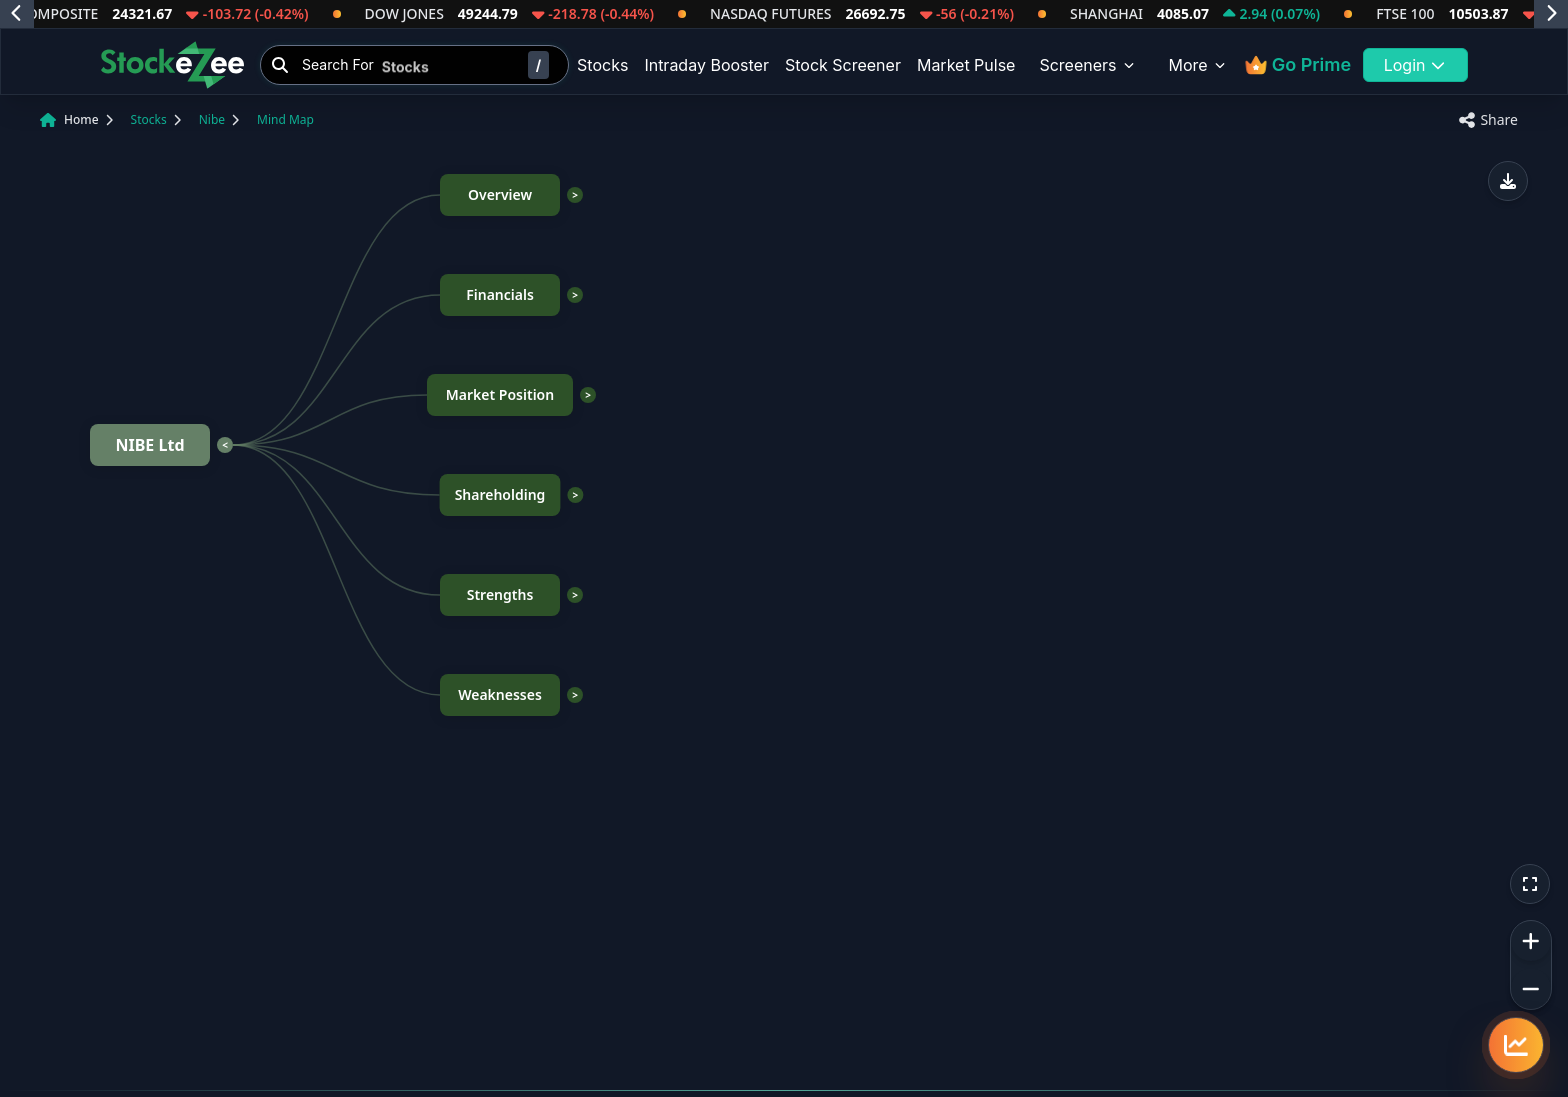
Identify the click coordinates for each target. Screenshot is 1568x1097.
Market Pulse (966, 65)
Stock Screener (843, 65)
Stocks (602, 65)
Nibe (212, 119)
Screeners (1087, 65)
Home (81, 119)
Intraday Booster (706, 65)
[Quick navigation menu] (1516, 1045)
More (1198, 65)
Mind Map (285, 119)
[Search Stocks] (414, 65)
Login (1416, 65)
